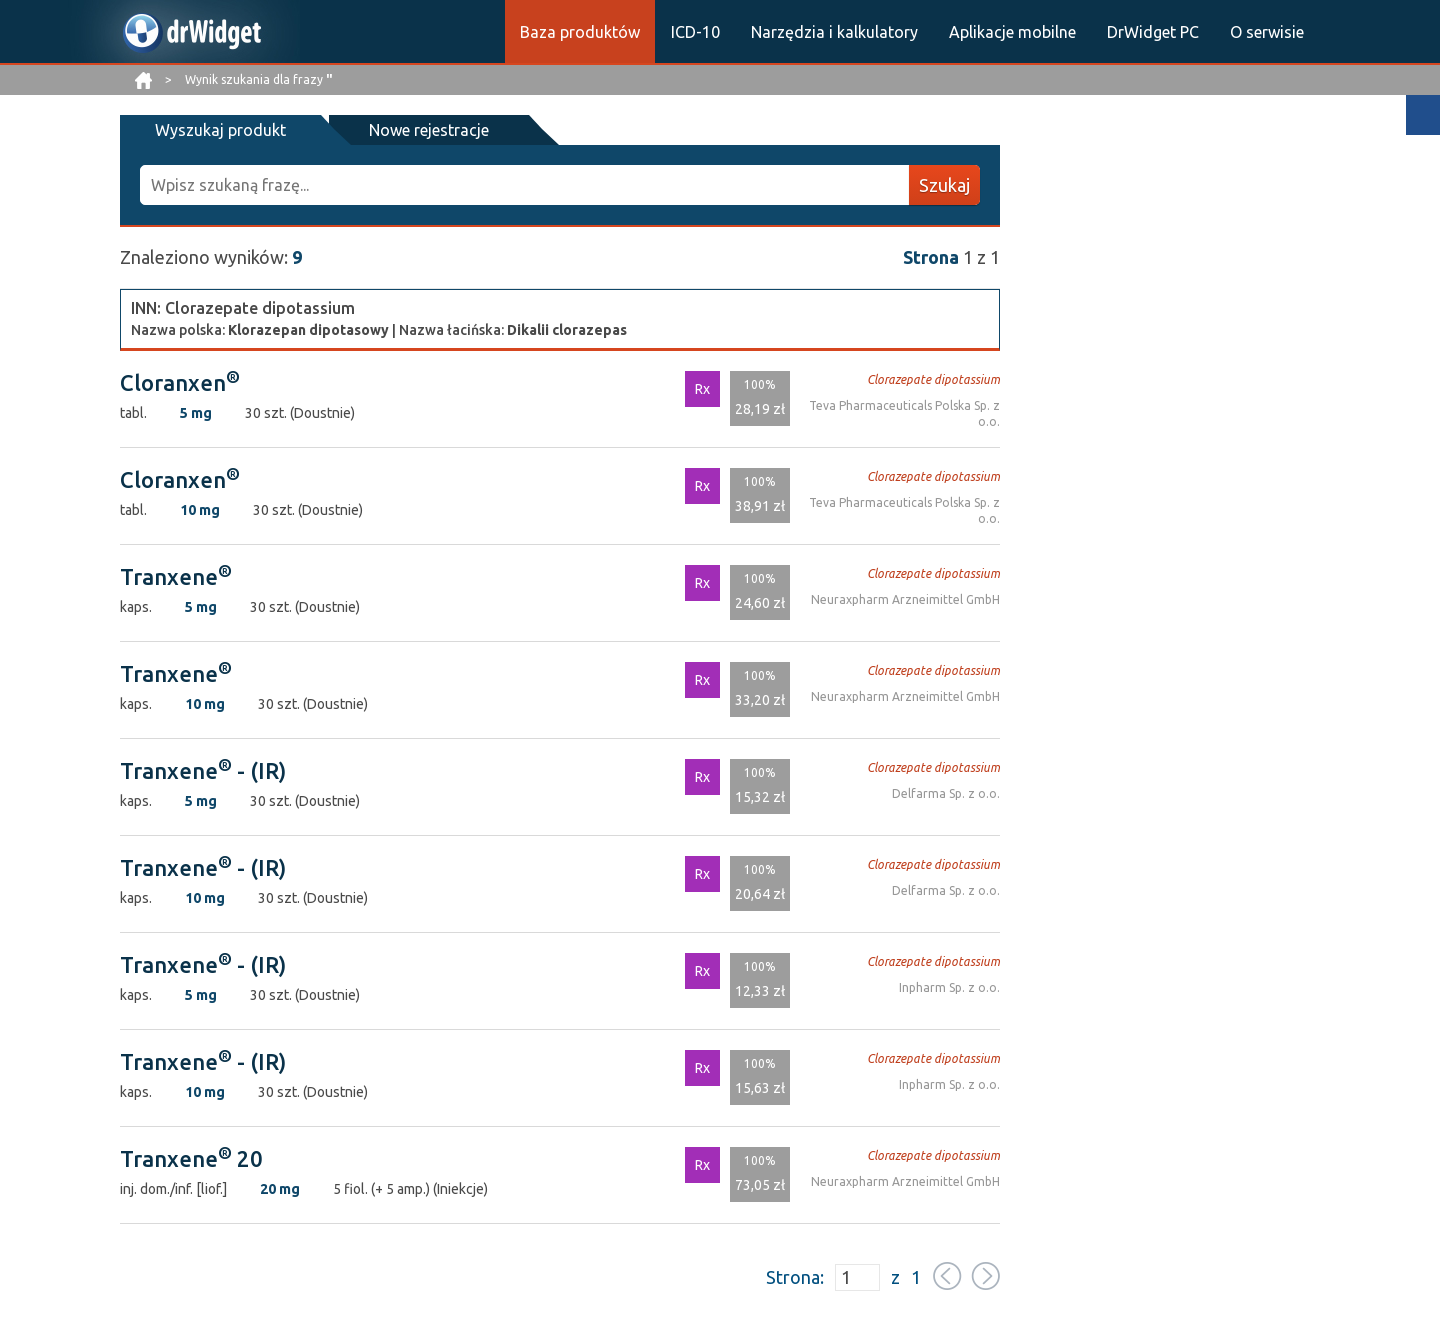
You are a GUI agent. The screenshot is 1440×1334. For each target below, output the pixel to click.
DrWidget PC (1153, 32)
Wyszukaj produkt (220, 130)
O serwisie (1267, 32)
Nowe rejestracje (428, 130)
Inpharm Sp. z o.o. (949, 987)
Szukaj (944, 185)
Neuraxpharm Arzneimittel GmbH (905, 599)
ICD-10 (695, 32)
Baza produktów (580, 32)
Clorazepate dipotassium (933, 379)
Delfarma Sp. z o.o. (946, 793)
